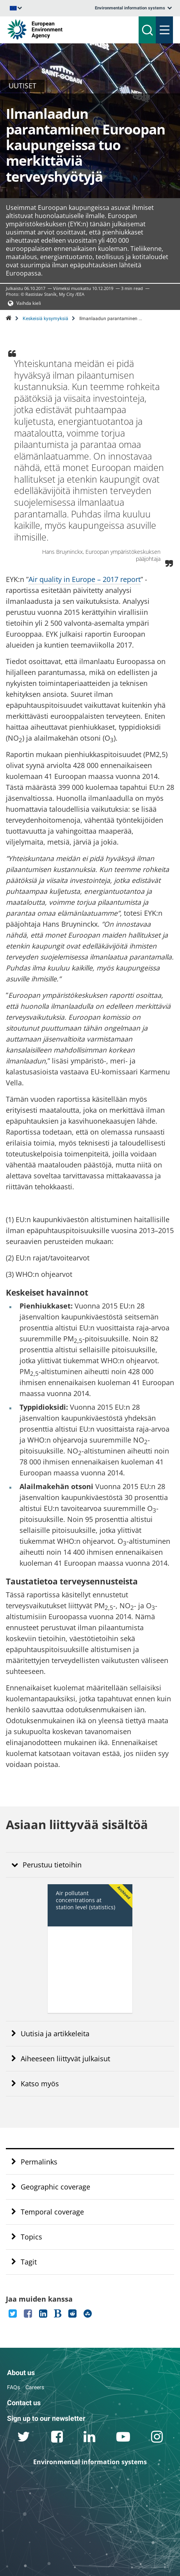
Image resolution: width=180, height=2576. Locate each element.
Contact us (24, 2403)
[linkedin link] (90, 2438)
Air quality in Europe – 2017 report (85, 579)
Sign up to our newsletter (46, 2418)
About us (21, 2373)
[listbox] (132, 8)
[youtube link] (123, 2438)
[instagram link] (157, 2438)
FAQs (13, 2387)
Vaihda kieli (28, 303)
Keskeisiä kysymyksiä (45, 318)
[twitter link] (23, 2438)
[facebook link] (57, 2438)
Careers (34, 2387)
